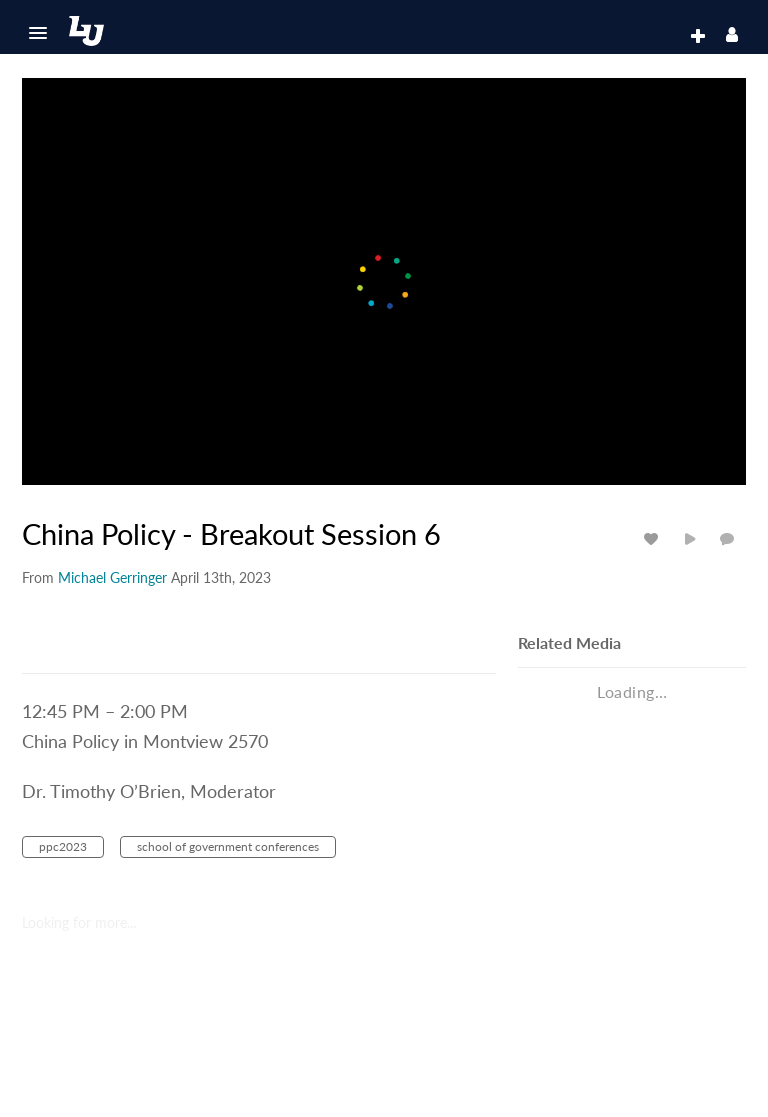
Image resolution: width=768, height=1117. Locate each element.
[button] (38, 33)
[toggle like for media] (654, 538)
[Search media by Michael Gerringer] (112, 577)
